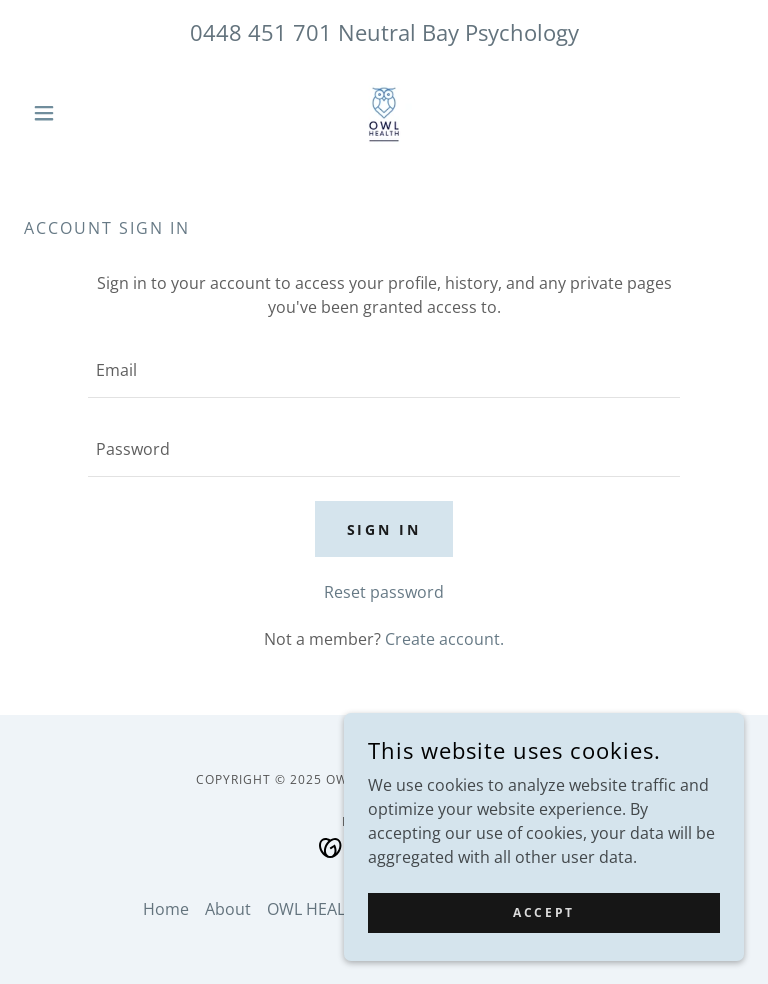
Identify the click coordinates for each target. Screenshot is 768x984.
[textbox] (384, 370)
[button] (78, 113)
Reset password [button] (384, 592)
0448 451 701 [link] (261, 32)
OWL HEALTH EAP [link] (333, 909)
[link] (384, 113)
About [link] (228, 909)
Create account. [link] (444, 639)
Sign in (384, 529)
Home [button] (166, 909)
